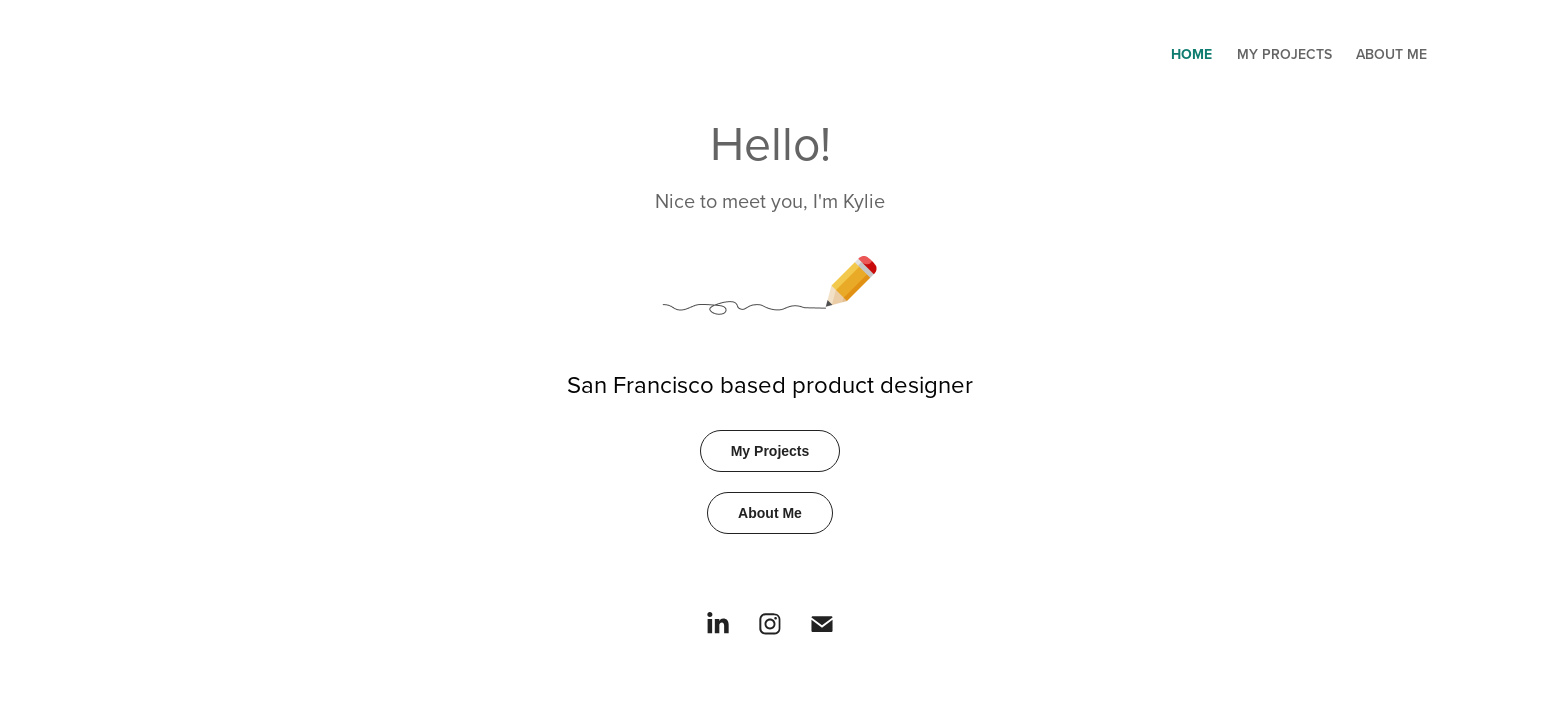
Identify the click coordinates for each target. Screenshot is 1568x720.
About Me (1391, 54)
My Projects (1284, 54)
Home (1191, 54)
